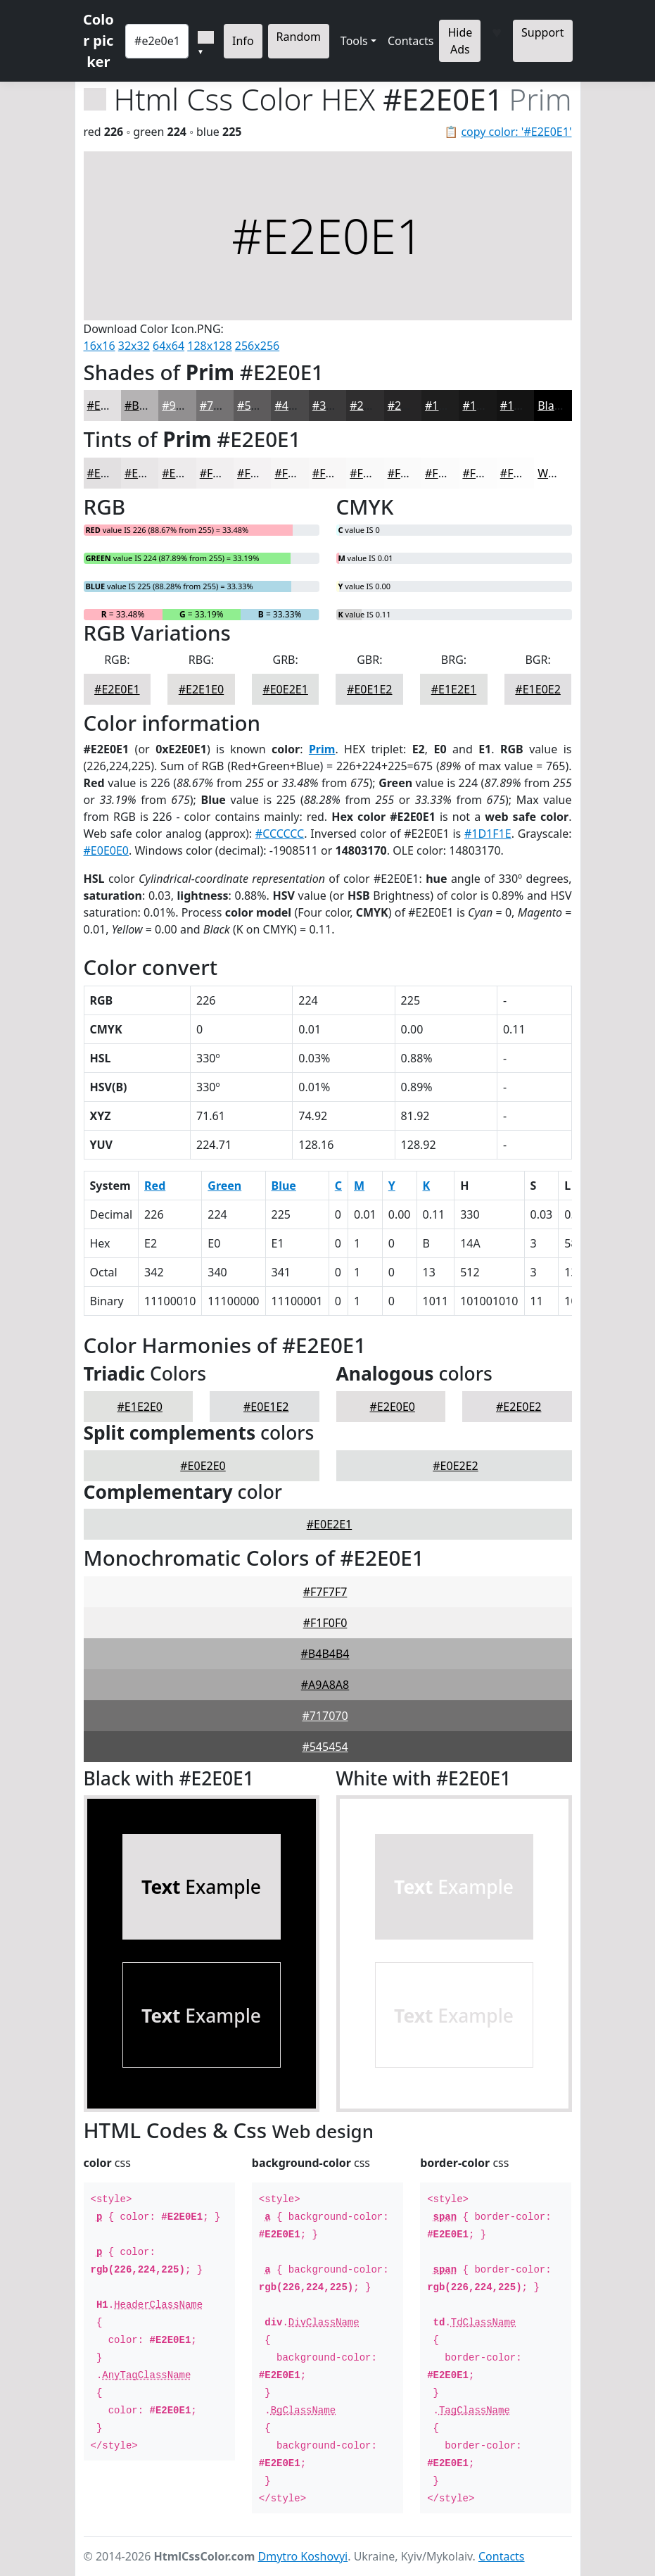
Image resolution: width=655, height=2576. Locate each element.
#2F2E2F (372, 405)
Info (243, 41)
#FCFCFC (485, 473)
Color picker (98, 40)
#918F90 (184, 405)
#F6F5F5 (296, 473)
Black (552, 405)
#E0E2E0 (202, 1466)
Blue (284, 1185)
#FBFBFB (448, 473)
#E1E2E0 (140, 1406)
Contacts (411, 41)
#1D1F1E (487, 833)
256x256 (257, 345)
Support (542, 32)
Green (224, 1185)
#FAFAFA (410, 473)
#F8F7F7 (334, 473)
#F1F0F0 (325, 1623)
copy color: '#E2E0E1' (516, 131)
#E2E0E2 (518, 1406)
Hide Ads (459, 41)
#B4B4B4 (325, 1653)
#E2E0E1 (109, 405)
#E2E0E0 (392, 1406)
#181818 (485, 405)
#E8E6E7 (147, 473)
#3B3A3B (336, 405)
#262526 (410, 405)
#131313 (523, 405)
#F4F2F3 (259, 473)
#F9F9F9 (372, 473)
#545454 (325, 1746)
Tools (354, 41)
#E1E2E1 (453, 689)
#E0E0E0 (106, 850)
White (553, 473)
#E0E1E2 (369, 689)
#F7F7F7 (325, 1592)
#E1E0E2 (537, 689)
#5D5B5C (261, 405)
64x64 (168, 345)
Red (154, 1185)
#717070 (325, 1715)
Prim (322, 749)
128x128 (209, 345)
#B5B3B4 (149, 405)
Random (298, 36)
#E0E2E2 (455, 1466)
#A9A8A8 (325, 1684)
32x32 (134, 345)
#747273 (223, 405)
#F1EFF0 (221, 473)
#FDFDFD (524, 473)
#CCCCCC (279, 833)
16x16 (99, 345)
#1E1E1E (447, 405)
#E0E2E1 (284, 689)
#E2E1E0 (201, 689)
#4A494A (298, 405)
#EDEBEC (186, 473)
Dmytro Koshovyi (303, 2556)
